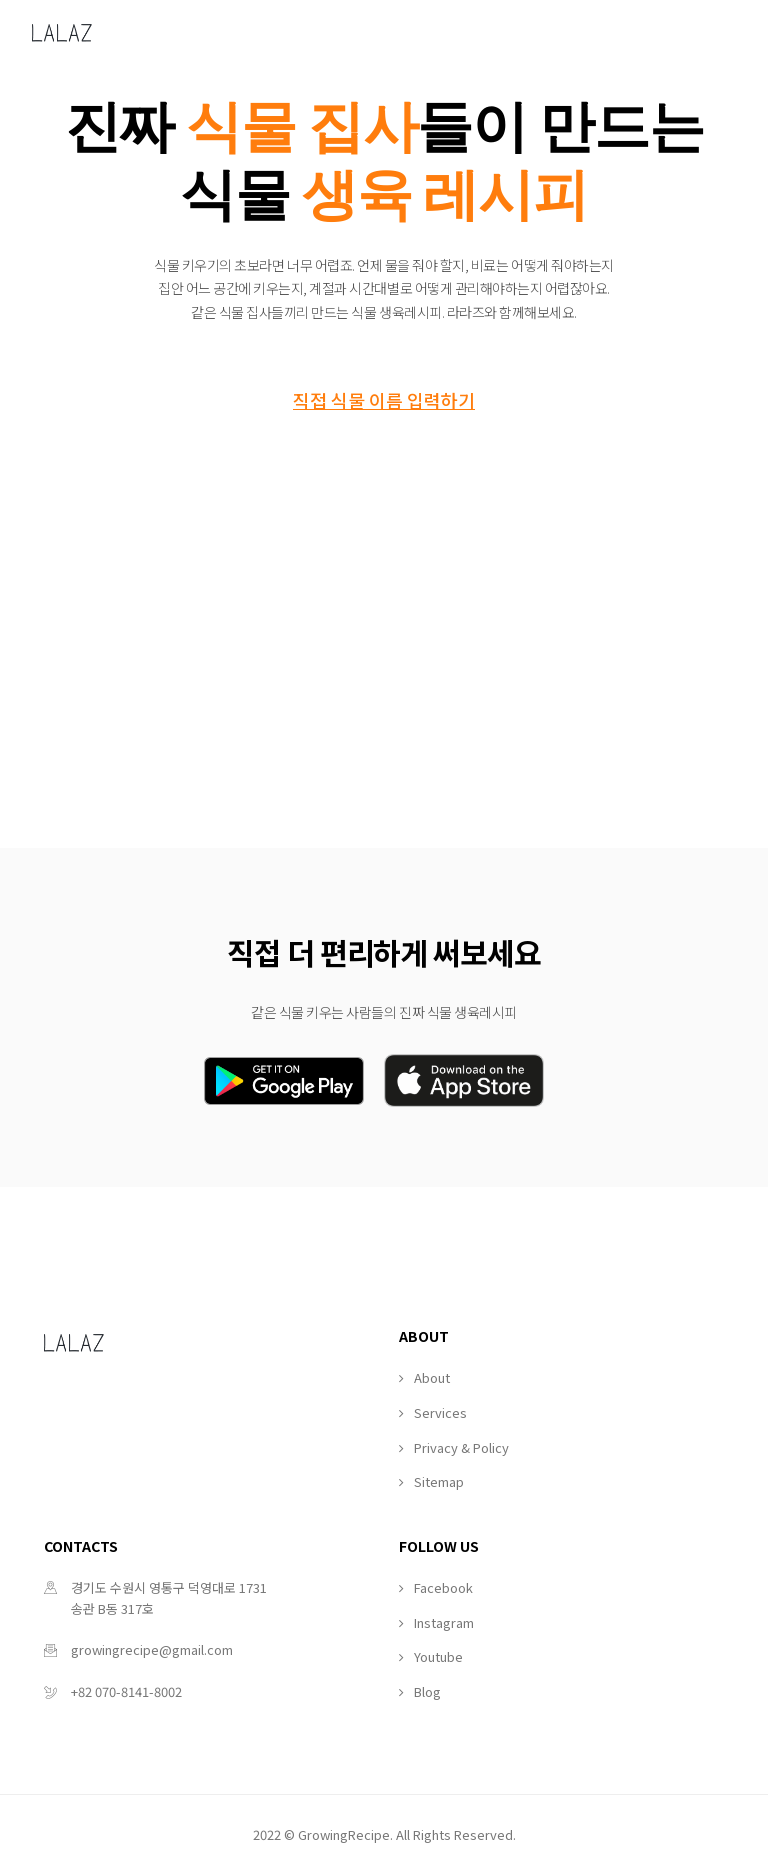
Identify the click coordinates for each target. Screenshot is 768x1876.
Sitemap (439, 1481)
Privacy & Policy (461, 1447)
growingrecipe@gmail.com (152, 1649)
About (432, 1377)
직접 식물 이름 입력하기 (384, 400)
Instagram (444, 1622)
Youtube (438, 1656)
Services (440, 1412)
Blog (427, 1691)
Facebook (443, 1587)
